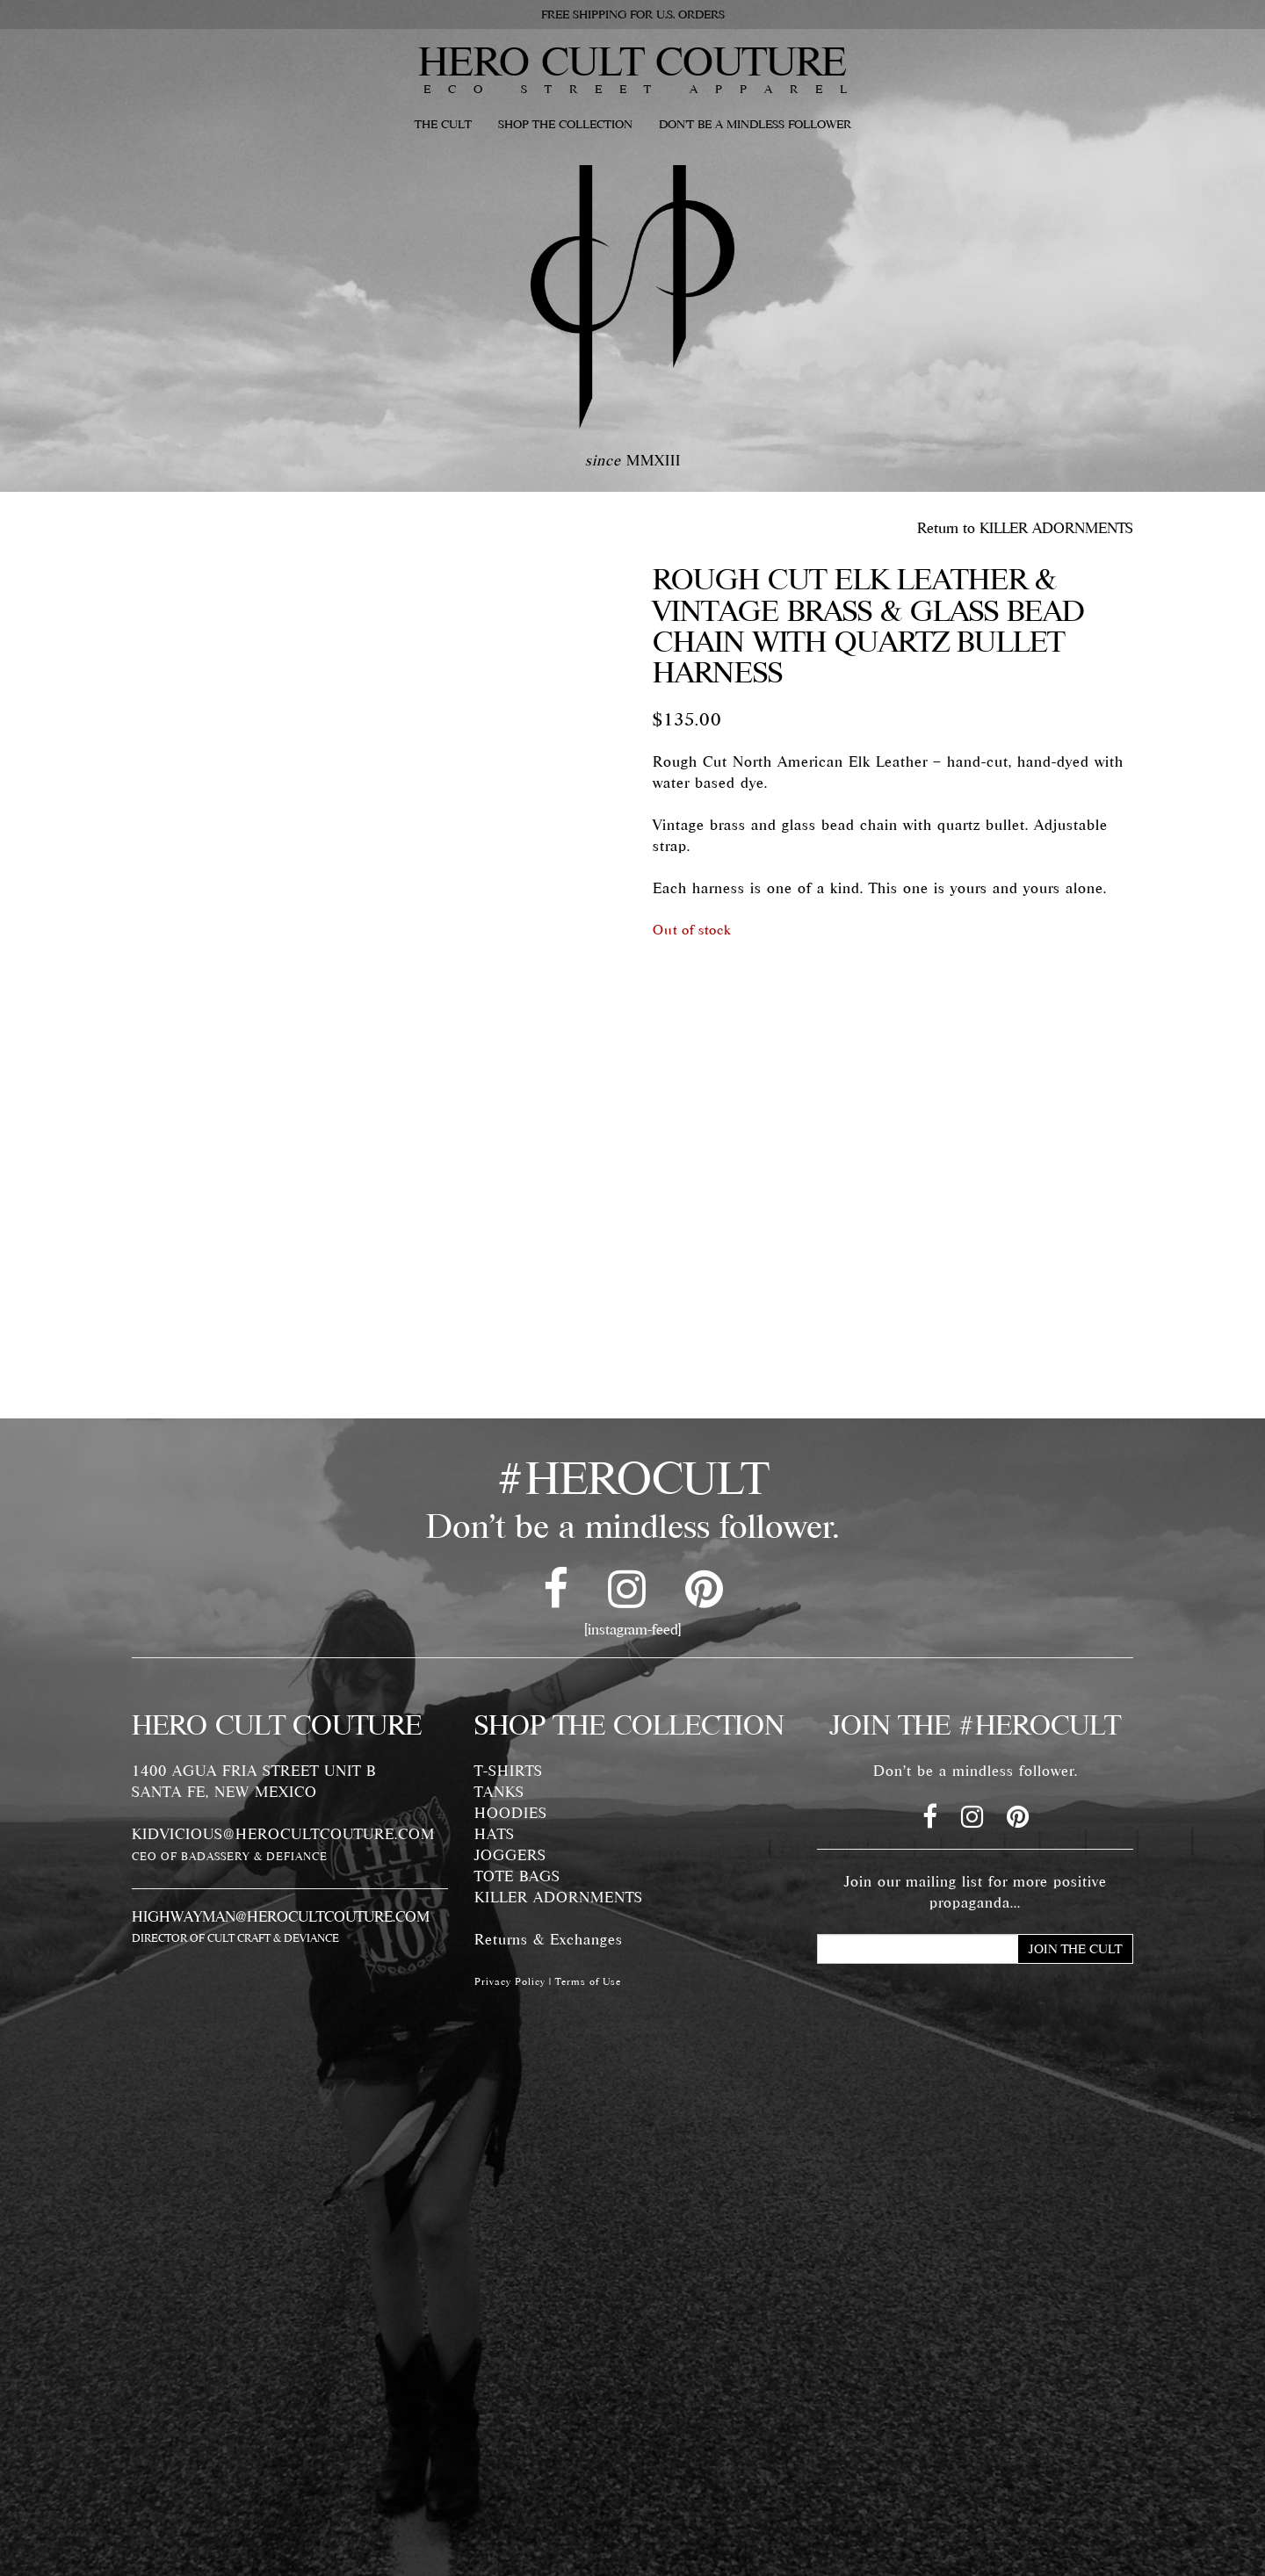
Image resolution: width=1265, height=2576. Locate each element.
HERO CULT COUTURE (632, 61)
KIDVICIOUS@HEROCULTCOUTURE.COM (283, 1834)
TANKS (499, 1792)
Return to (1025, 528)
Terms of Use (588, 1981)
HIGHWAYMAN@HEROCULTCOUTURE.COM (281, 1916)
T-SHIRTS (508, 1771)
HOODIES (510, 1813)
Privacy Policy (510, 1981)
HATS (494, 1834)
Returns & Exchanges (548, 1939)
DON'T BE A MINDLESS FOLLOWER (755, 124)
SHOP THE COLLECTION (565, 124)
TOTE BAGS (517, 1876)
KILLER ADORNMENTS (558, 1897)
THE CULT (443, 124)
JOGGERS (510, 1855)
